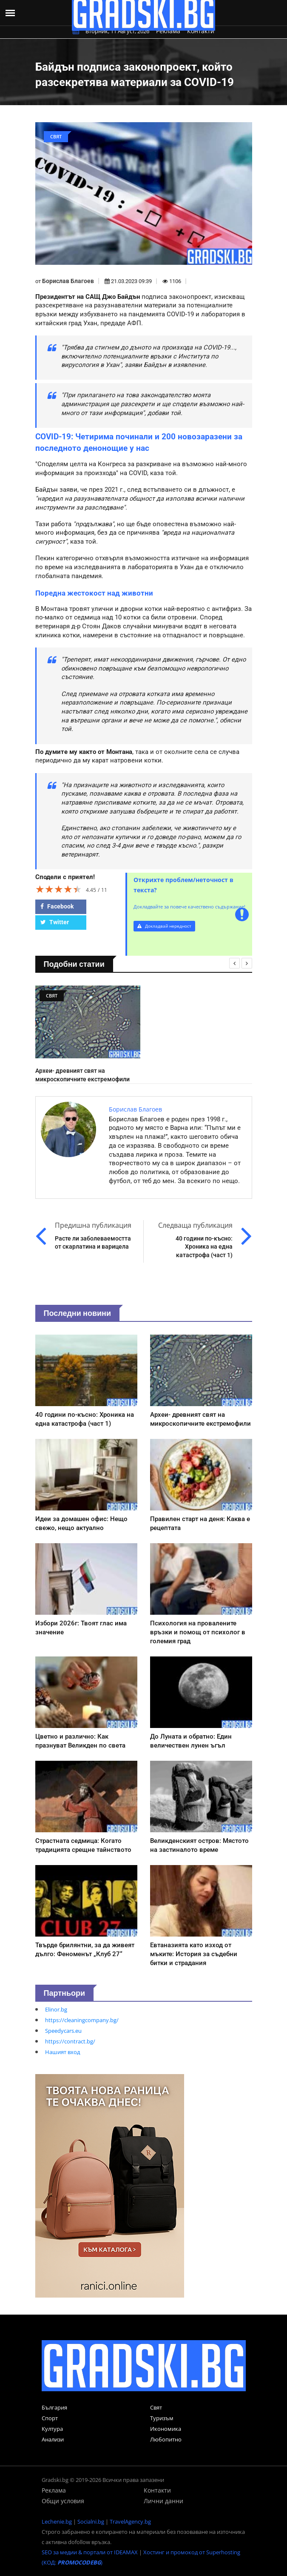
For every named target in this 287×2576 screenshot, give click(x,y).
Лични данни (163, 2501)
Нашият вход (62, 2052)
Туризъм (161, 2418)
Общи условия (63, 2501)
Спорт (50, 2418)
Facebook (57, 906)
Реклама (168, 31)
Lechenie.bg (57, 2521)
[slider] (58, 889)
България (54, 2407)
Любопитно (166, 2439)
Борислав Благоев (68, 281)
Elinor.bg (56, 2009)
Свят (156, 2407)
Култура (52, 2429)
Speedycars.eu (63, 2030)
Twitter (54, 922)
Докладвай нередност (164, 926)
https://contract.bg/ (70, 2041)
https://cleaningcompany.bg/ (82, 2020)
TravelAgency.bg (130, 2521)
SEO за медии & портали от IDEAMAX (90, 2552)
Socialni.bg (90, 2521)
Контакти (200, 31)
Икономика (165, 2429)
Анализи (53, 2439)
